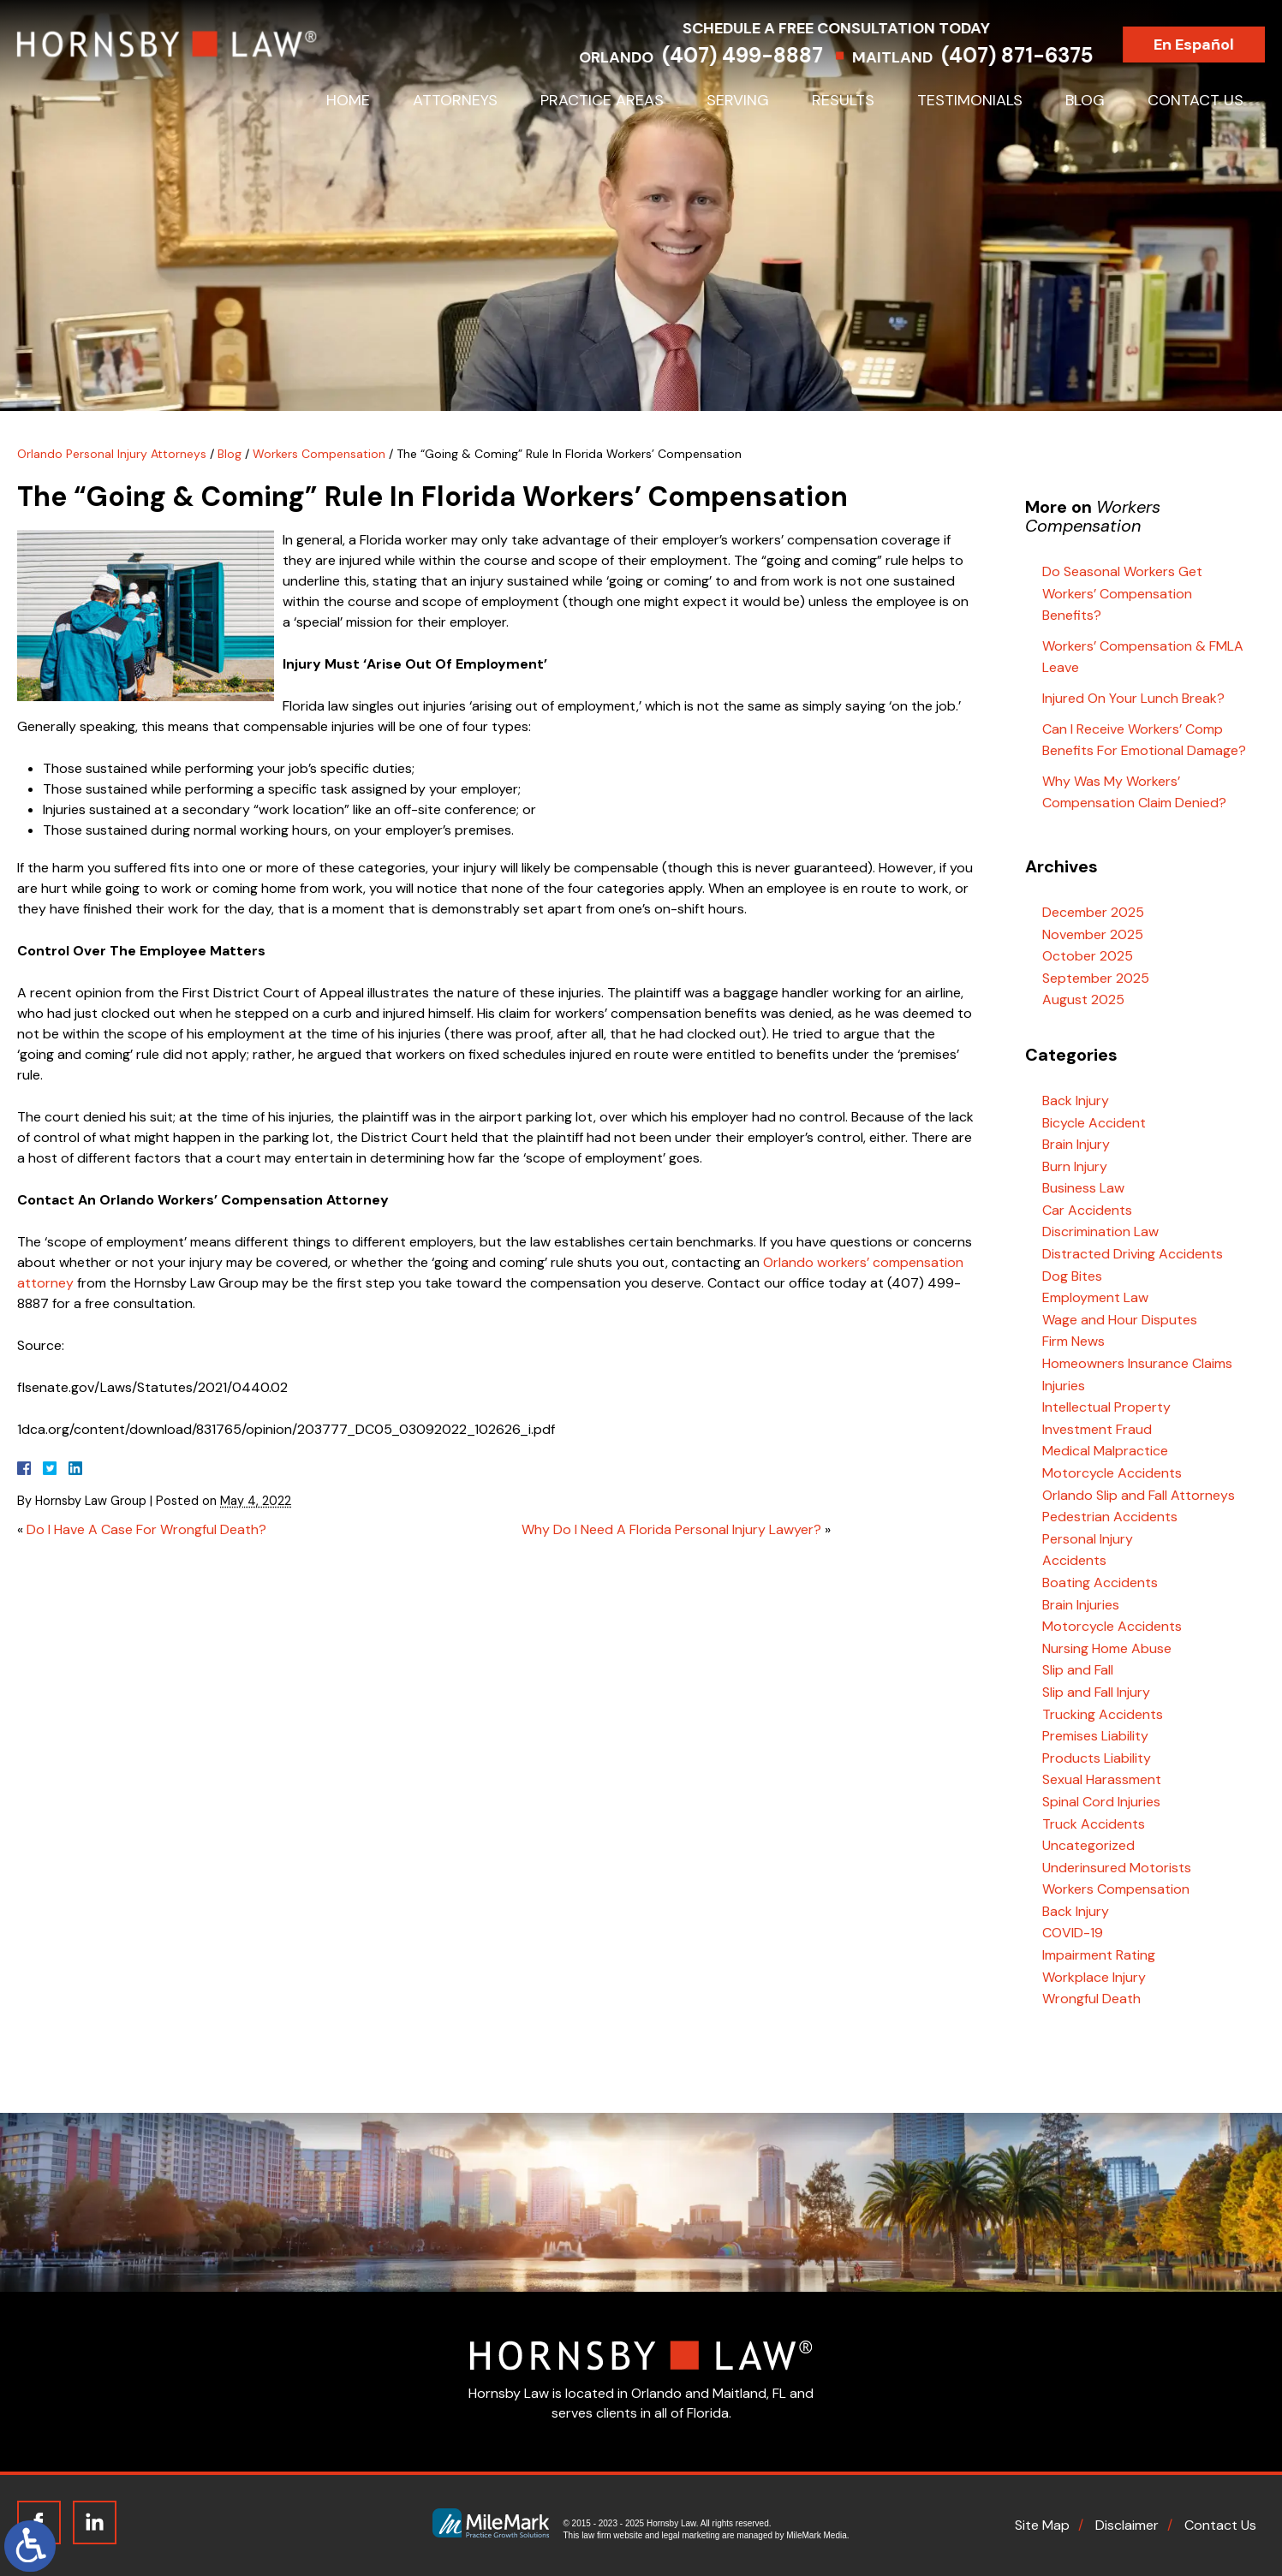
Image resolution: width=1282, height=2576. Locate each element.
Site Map (1042, 2525)
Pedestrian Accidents (1110, 1517)
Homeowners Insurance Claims (1137, 1363)
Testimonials (970, 100)
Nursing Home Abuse (1107, 1648)
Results (843, 100)
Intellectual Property (1106, 1407)
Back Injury (1075, 1101)
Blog (1085, 100)
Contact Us (1195, 100)
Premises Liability (1095, 1736)
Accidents (1074, 1560)
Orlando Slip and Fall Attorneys (1138, 1495)
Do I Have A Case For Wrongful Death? (146, 1529)
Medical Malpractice (1105, 1451)
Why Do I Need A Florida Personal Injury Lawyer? (671, 1529)
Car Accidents (1087, 1210)
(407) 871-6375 (1034, 55)
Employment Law (1095, 1297)
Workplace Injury (1094, 1977)
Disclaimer (1127, 2525)
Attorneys (455, 100)
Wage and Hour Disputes (1119, 1320)
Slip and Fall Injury (1096, 1692)
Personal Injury (1087, 1539)
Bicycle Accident (1094, 1123)
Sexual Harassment (1101, 1779)
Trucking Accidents (1102, 1714)
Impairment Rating (1098, 1955)
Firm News (1073, 1341)
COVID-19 (1072, 1933)
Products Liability (1096, 1758)
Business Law (1083, 1188)
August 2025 (1083, 999)
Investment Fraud (1097, 1429)
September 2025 (1095, 978)
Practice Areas (602, 100)
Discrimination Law (1100, 1231)
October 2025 (1087, 956)
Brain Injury (1076, 1144)
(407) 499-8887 (759, 55)
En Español (1211, 44)
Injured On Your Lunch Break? (1133, 698)
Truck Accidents (1093, 1824)
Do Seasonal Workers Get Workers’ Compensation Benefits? (1122, 593)
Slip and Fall (1077, 1670)
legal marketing (691, 2535)
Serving (738, 100)
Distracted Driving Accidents (1132, 1254)
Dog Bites (1072, 1276)
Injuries (1063, 1386)
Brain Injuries (1080, 1605)
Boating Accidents (1100, 1582)
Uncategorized (1088, 1845)
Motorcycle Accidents (1112, 1473)
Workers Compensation (319, 453)
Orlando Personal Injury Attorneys (111, 453)
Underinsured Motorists (1116, 1868)
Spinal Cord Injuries (1101, 1802)
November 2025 (1092, 934)
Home (348, 100)
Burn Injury (1074, 1166)
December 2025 (1093, 912)
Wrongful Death (1091, 1999)
